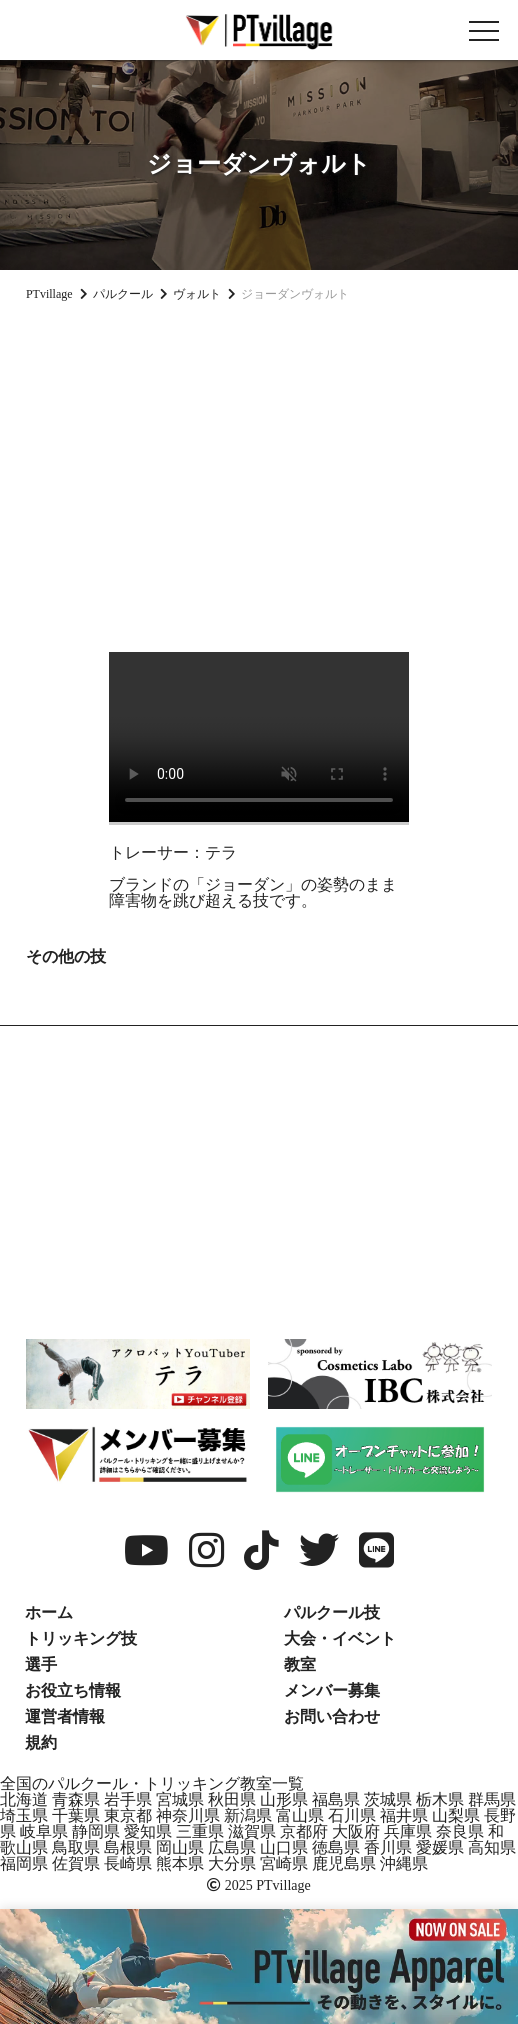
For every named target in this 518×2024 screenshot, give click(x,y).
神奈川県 (188, 1815)
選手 (41, 1664)
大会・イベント (340, 1638)
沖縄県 (404, 1863)
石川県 (352, 1815)
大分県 (232, 1863)
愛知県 (148, 1831)
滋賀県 (252, 1831)
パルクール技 (332, 1612)
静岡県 (96, 1831)
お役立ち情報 (73, 1690)
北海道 (24, 1799)
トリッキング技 (81, 1638)
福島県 (336, 1799)
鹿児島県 (344, 1863)
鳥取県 (76, 1847)
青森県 (76, 1799)
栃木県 (440, 1799)
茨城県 (388, 1799)
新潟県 (248, 1815)
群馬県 (492, 1799)
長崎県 (128, 1863)
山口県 (284, 1847)
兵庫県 (408, 1831)
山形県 (284, 1799)
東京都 (128, 1815)
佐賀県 (76, 1863)
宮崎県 (284, 1863)
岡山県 (180, 1847)
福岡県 (24, 1863)
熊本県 (180, 1863)
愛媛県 (440, 1847)
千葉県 (76, 1815)
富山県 (300, 1815)
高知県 (492, 1847)
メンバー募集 (332, 1690)
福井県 (404, 1815)
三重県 (200, 1831)
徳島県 (336, 1847)
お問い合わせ (332, 1716)
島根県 (128, 1847)
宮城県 (180, 1799)
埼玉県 (24, 1815)
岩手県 (128, 1799)
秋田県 (232, 1799)
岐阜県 (44, 1831)
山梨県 (456, 1815)
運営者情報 (65, 1716)
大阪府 (356, 1831)
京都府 (304, 1831)
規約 (41, 1742)
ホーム (49, 1612)
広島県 (232, 1847)
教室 (300, 1664)
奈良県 (460, 1831)
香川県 (388, 1847)
